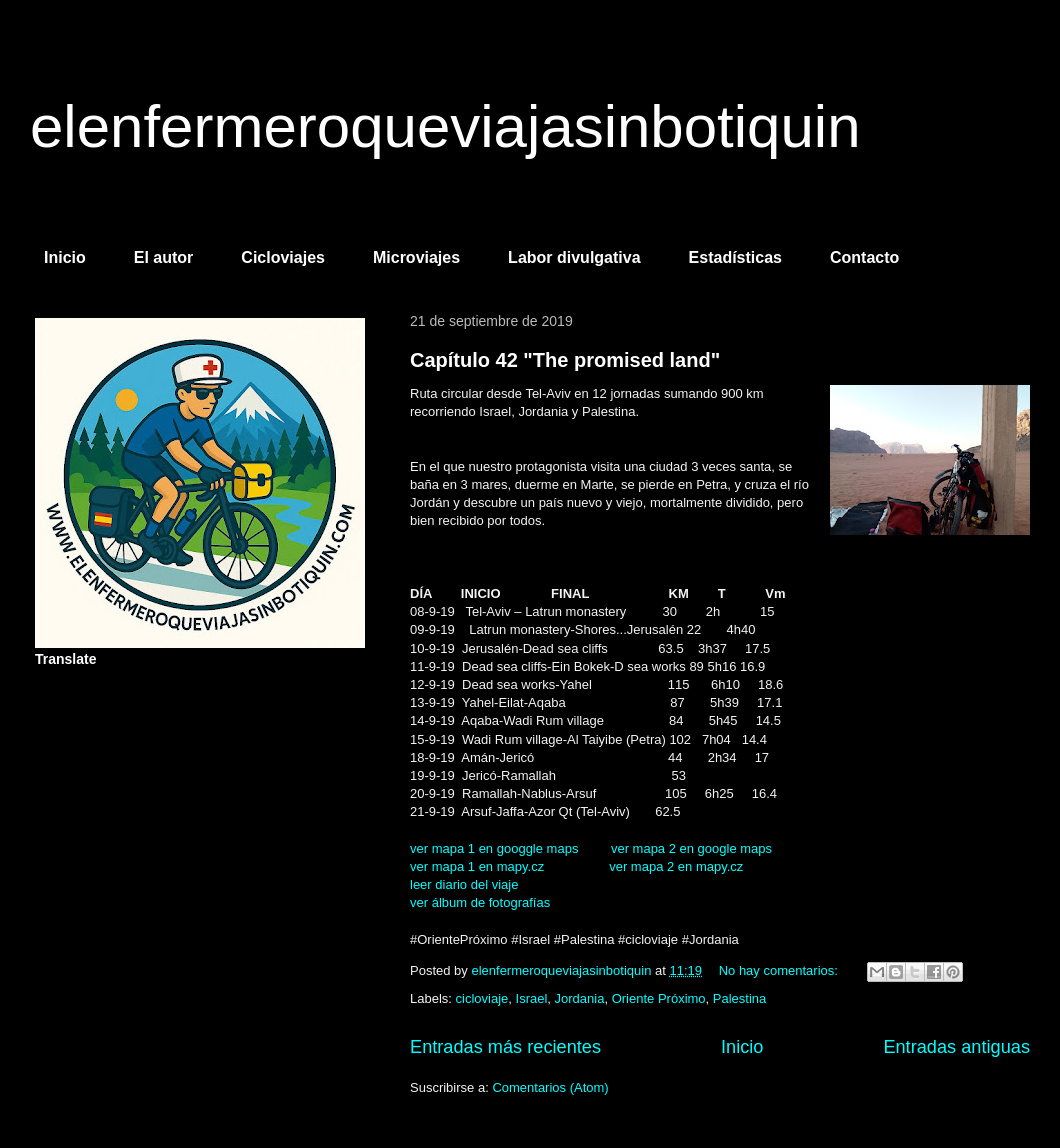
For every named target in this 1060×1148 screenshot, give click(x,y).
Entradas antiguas (956, 1047)
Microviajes (416, 257)
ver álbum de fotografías (480, 902)
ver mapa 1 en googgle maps (494, 848)
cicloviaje (482, 998)
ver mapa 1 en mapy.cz (477, 866)
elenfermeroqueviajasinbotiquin (445, 126)
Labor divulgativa (574, 257)
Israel (532, 998)
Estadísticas (735, 257)
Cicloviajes (283, 257)
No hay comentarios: (780, 970)
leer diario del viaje (464, 884)
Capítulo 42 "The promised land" (565, 360)
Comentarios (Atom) (550, 1087)
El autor (164, 257)
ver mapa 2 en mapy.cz (676, 866)
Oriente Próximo (659, 998)
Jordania (580, 998)
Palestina (739, 998)
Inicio (65, 257)
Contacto (864, 257)
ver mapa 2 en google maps (691, 848)
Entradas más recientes (505, 1047)
